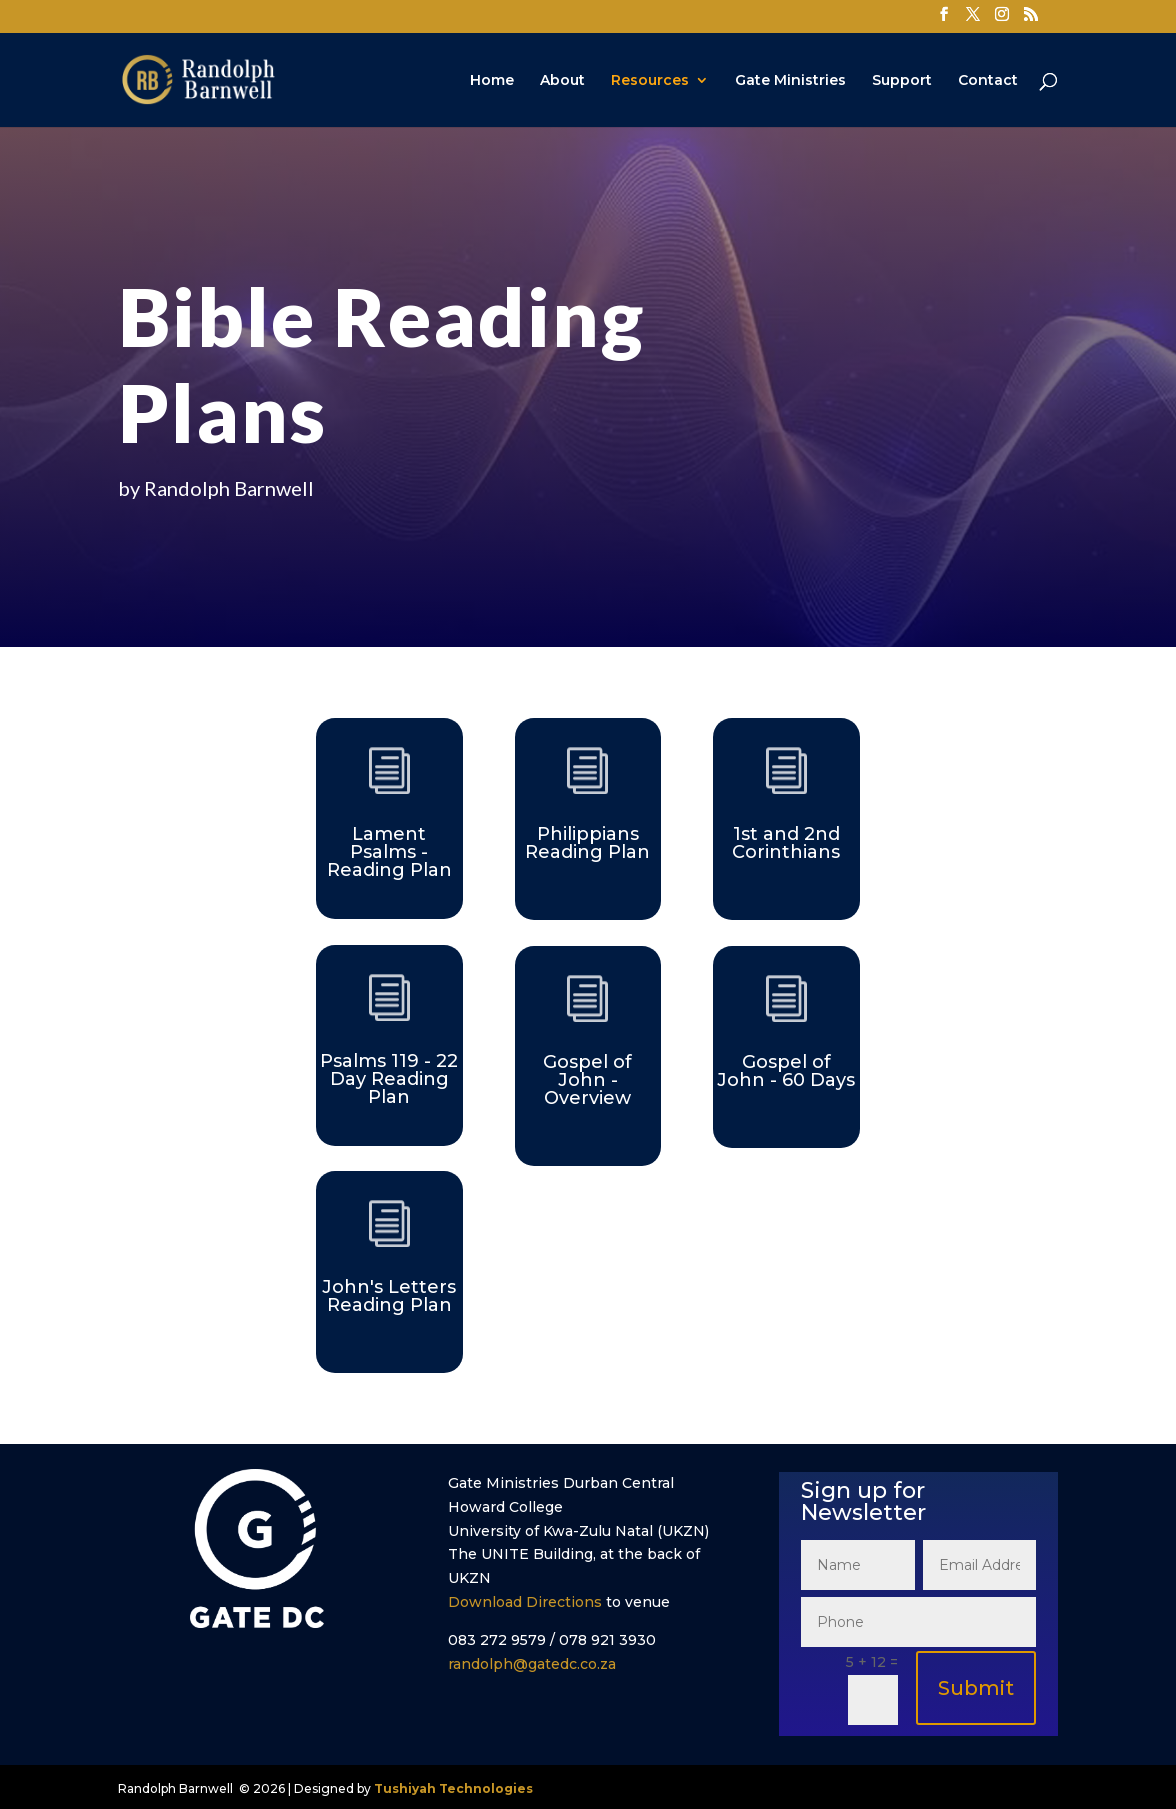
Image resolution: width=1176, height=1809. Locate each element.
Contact (988, 81)
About (562, 81)
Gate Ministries (790, 81)
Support (902, 81)
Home (492, 81)
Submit (976, 1688)
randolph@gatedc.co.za (532, 1664)
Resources (650, 81)
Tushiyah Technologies (453, 1788)
